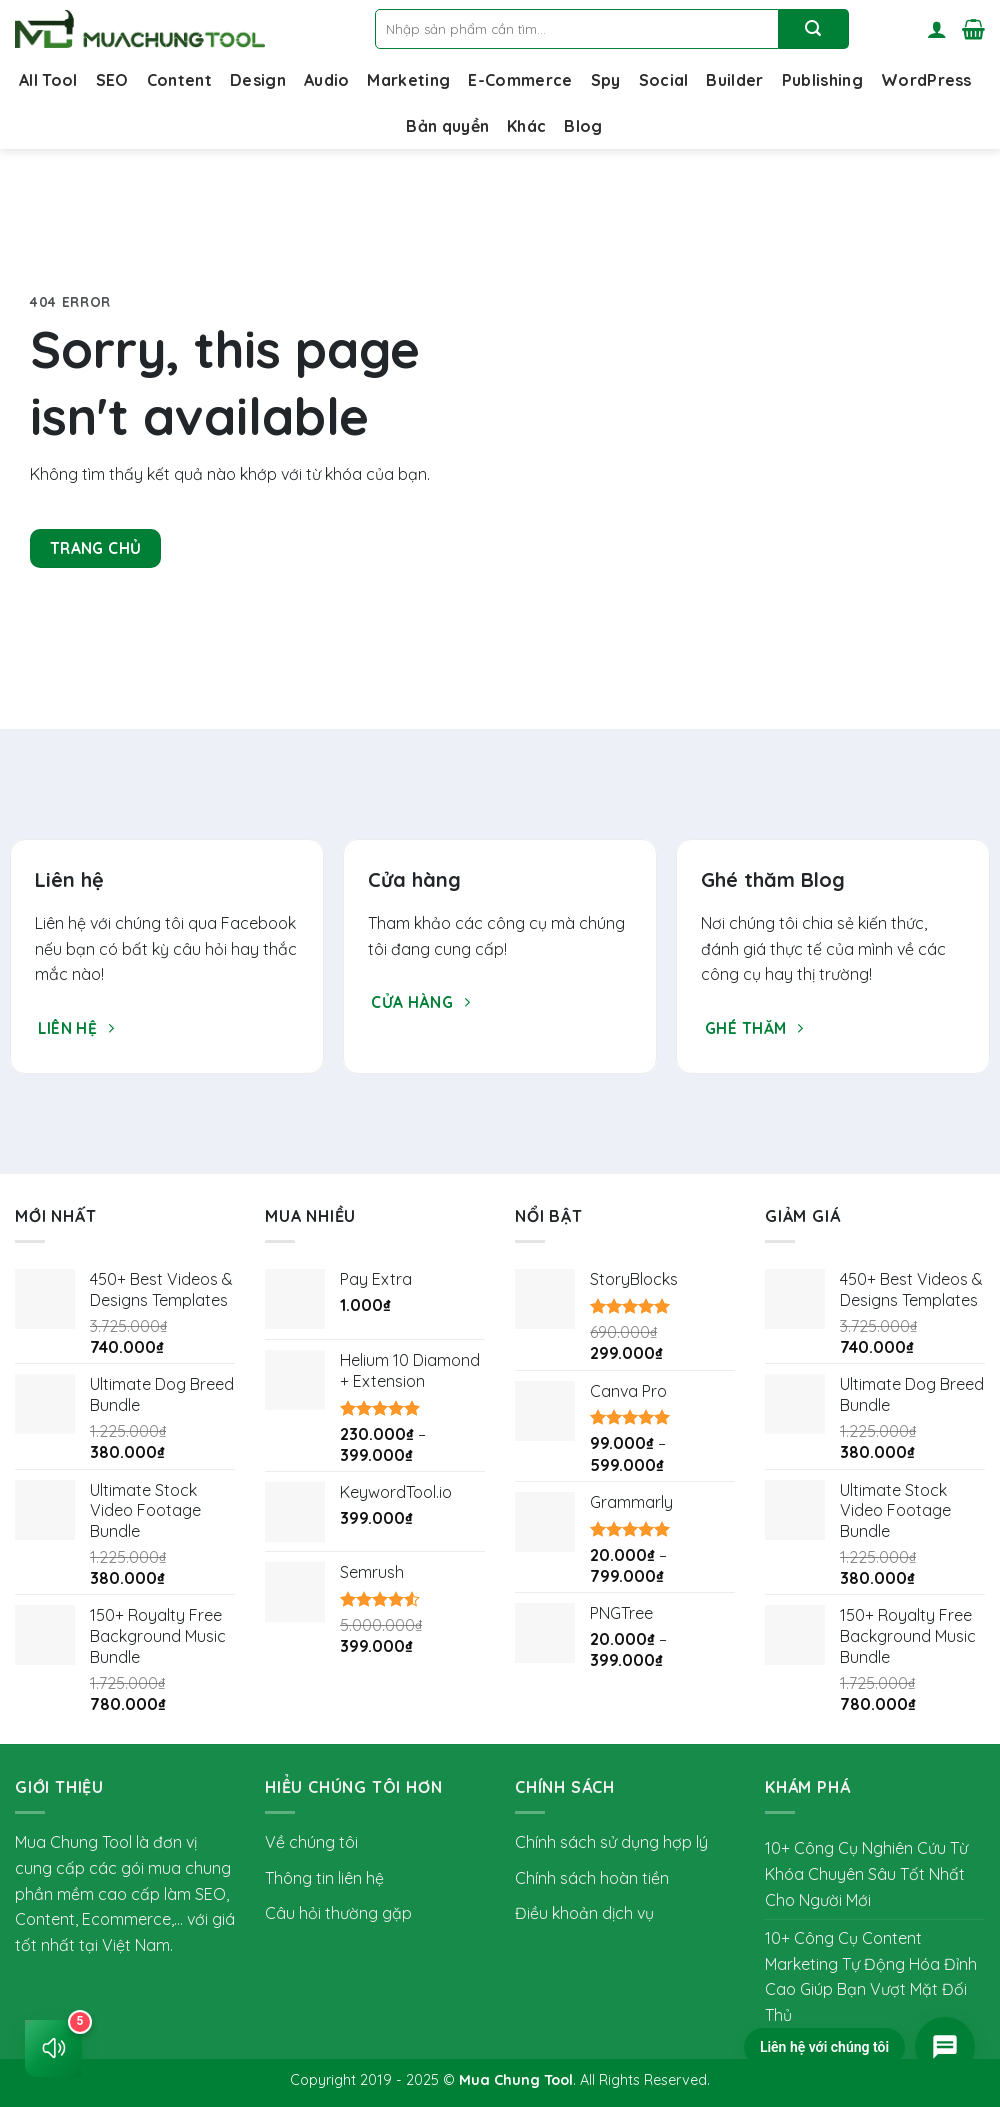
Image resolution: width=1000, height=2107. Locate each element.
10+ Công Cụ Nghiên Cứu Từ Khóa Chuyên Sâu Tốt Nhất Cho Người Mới (866, 1873)
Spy (606, 80)
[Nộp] (814, 29)
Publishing (822, 80)
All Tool (48, 80)
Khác (526, 126)
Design (258, 80)
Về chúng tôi (311, 1842)
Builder (734, 80)
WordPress (926, 80)
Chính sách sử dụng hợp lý (611, 1842)
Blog (583, 126)
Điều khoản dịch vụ (584, 1913)
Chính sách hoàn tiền (592, 1878)
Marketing (408, 80)
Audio (327, 80)
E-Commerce (520, 80)
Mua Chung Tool (516, 2080)
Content (179, 80)
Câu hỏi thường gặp (338, 1913)
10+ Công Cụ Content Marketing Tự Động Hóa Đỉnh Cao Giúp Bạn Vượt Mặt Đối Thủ (871, 1976)
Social (664, 80)
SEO (112, 80)
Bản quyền (447, 126)
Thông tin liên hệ (324, 1878)
